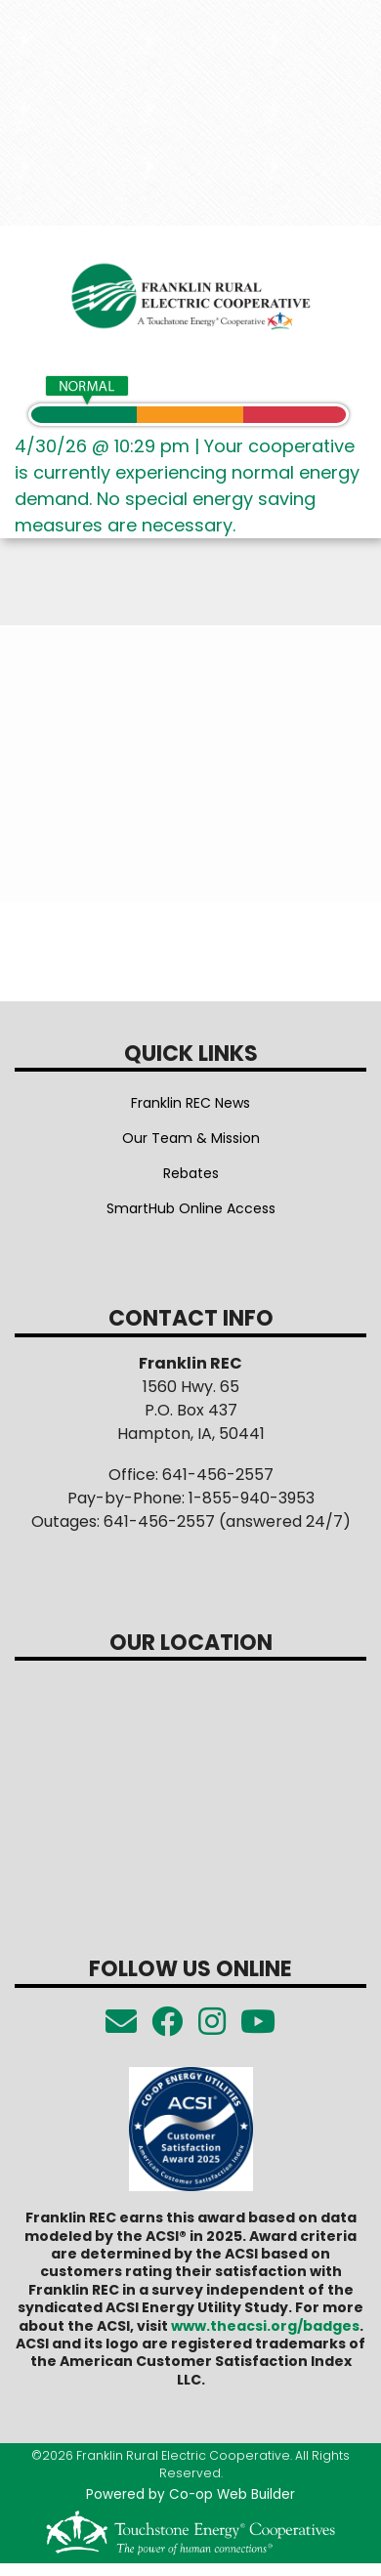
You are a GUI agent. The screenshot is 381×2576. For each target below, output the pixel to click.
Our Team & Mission (191, 1138)
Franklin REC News (190, 1103)
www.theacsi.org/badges (265, 2326)
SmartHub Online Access (190, 1208)
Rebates (191, 1173)
